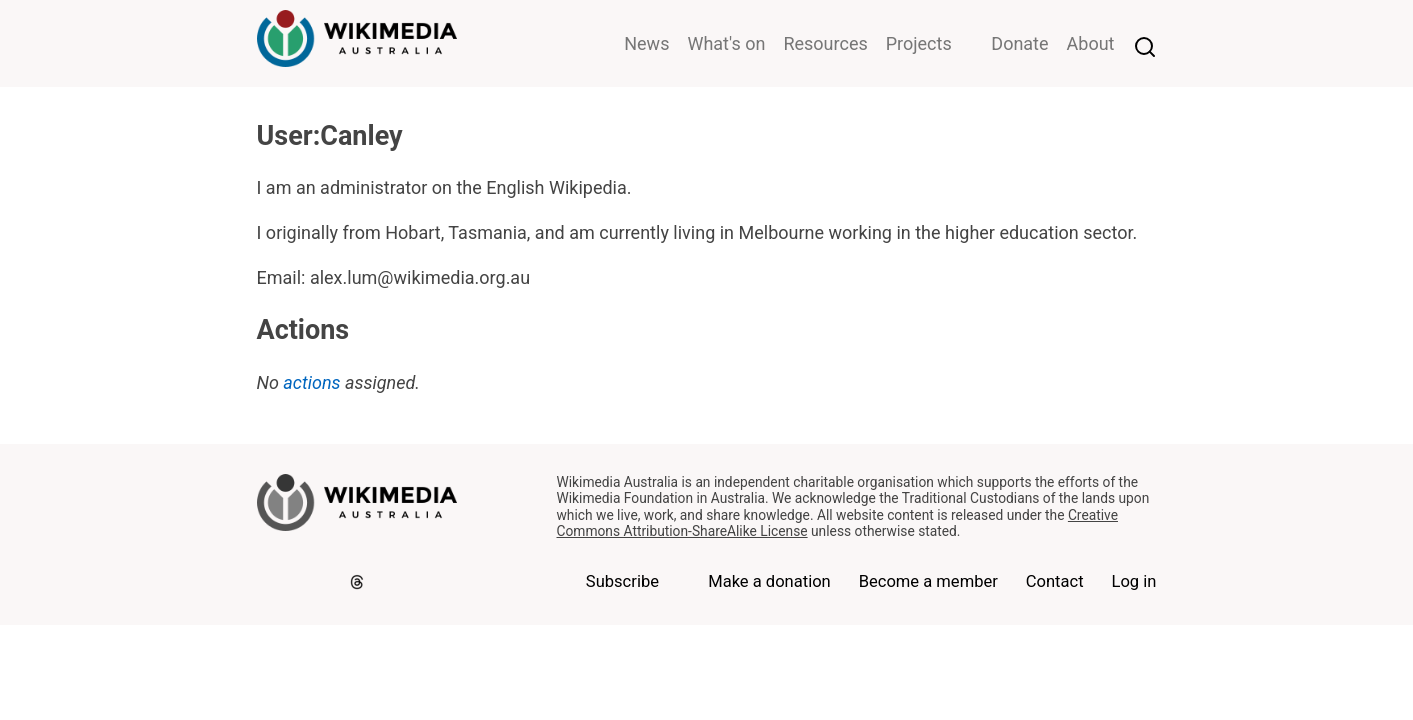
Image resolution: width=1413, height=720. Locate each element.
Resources (825, 43)
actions (311, 382)
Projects (919, 43)
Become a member (928, 581)
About (1091, 43)
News (646, 43)
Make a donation (769, 581)
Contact (1055, 581)
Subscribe (622, 581)
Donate (1019, 43)
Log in (1133, 581)
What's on (726, 43)
